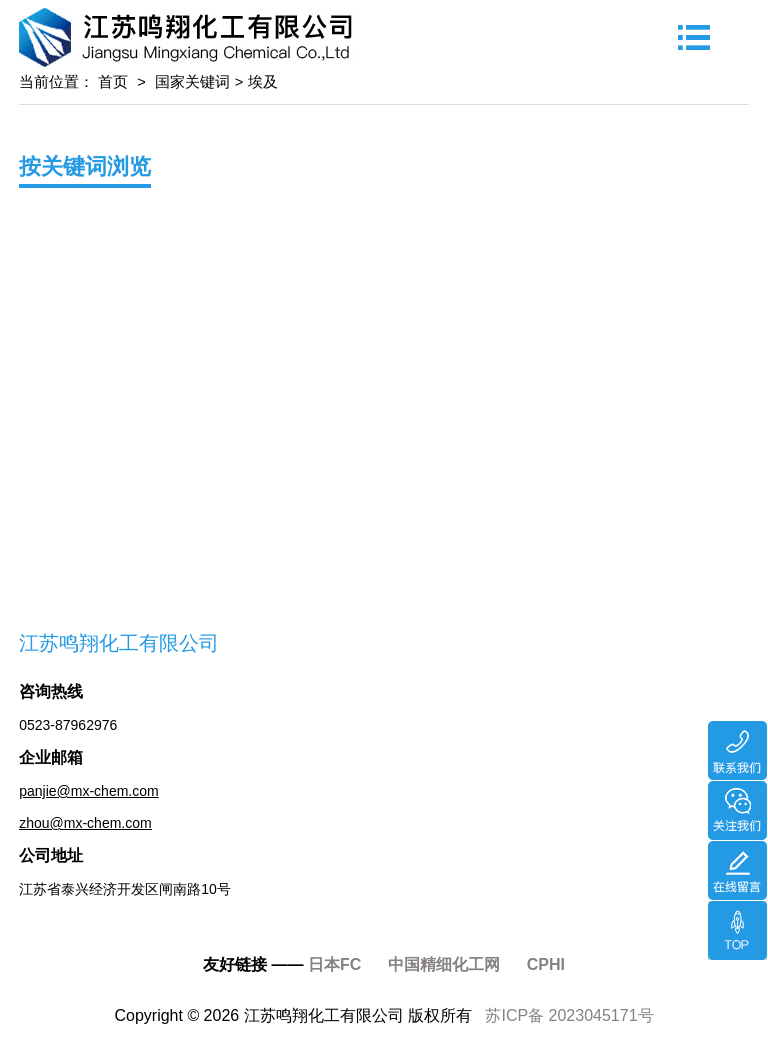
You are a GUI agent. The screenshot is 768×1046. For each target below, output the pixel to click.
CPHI (546, 964)
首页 (111, 82)
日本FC (334, 964)
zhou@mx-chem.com (85, 823)
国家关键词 (192, 82)
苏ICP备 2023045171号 (569, 1015)
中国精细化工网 (444, 964)
